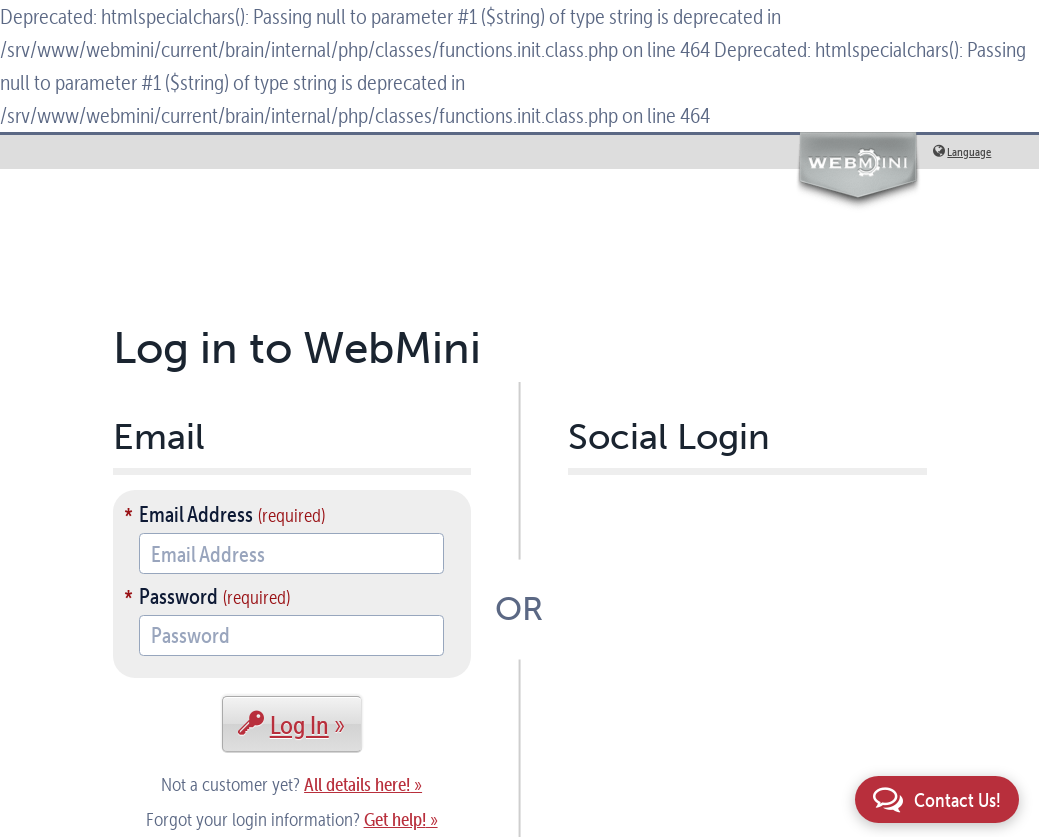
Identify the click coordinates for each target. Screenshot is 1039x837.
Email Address (196, 514)
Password (178, 596)
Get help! (395, 819)
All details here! (357, 784)
